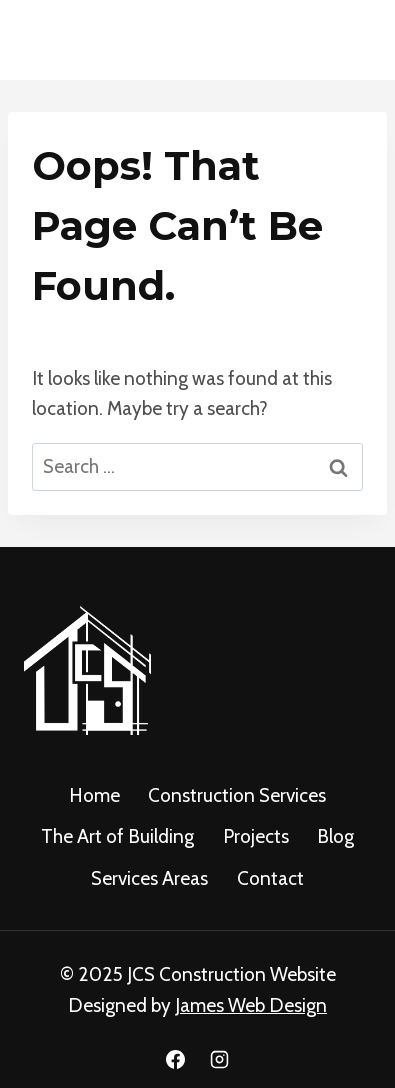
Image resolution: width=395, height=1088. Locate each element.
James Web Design (251, 1005)
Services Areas (149, 878)
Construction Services (237, 795)
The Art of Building (117, 836)
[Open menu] (347, 39)
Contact (270, 878)
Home (94, 795)
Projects (256, 836)
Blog (335, 836)
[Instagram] (219, 1059)
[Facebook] (176, 1059)
